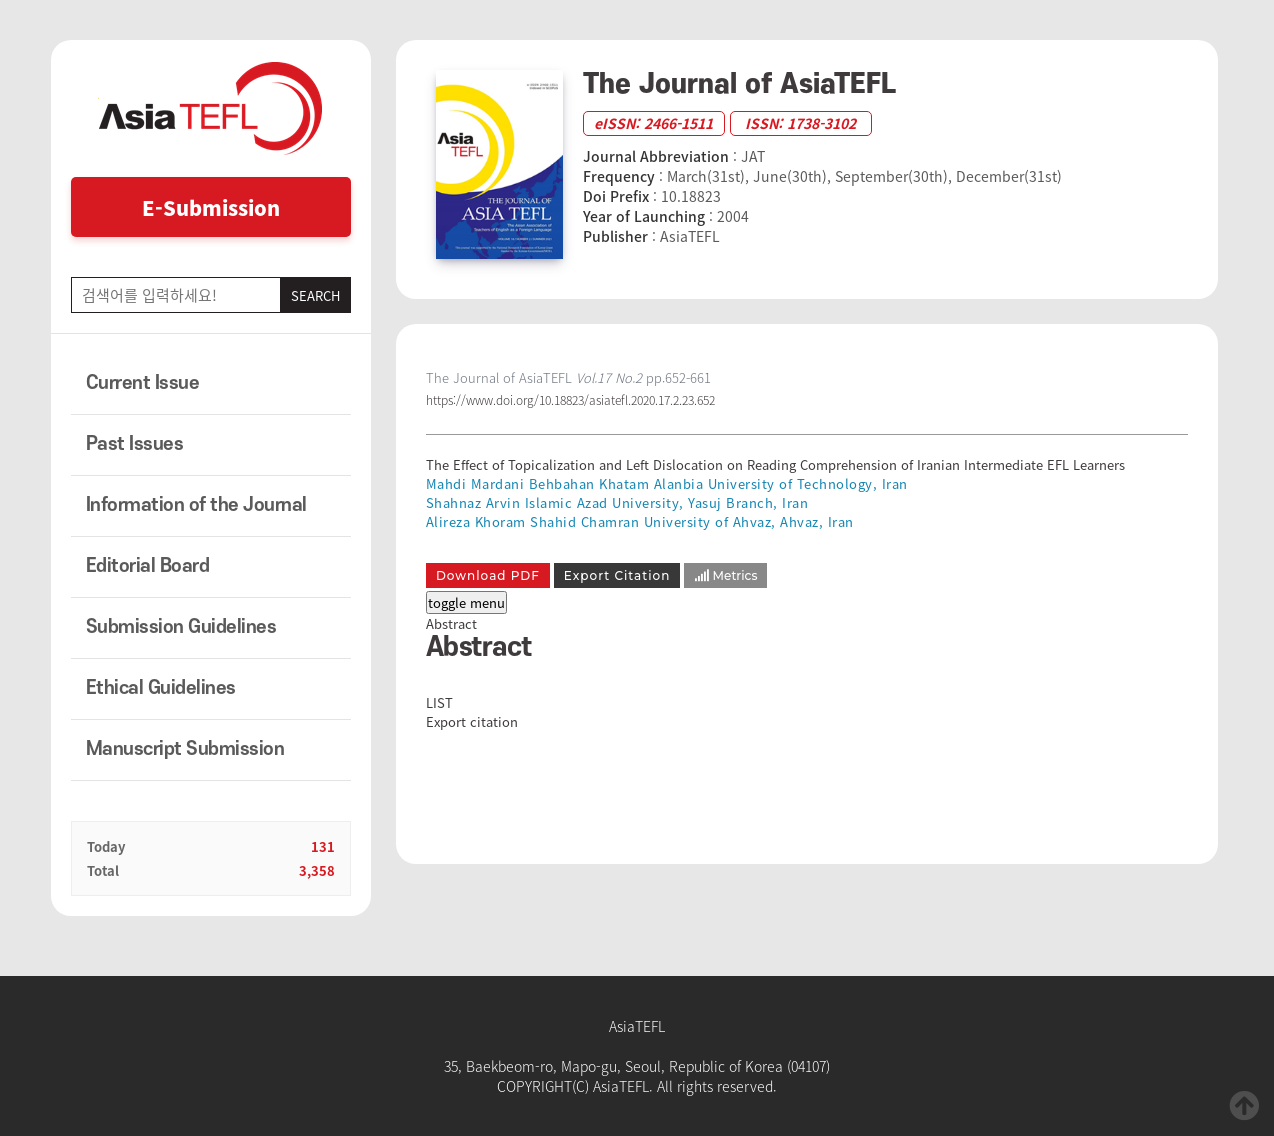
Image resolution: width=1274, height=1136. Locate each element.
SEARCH (315, 295)
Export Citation (617, 575)
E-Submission (211, 207)
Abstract (451, 623)
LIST (439, 702)
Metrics (725, 575)
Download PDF (488, 575)
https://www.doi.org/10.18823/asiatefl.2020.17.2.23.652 (570, 400)
